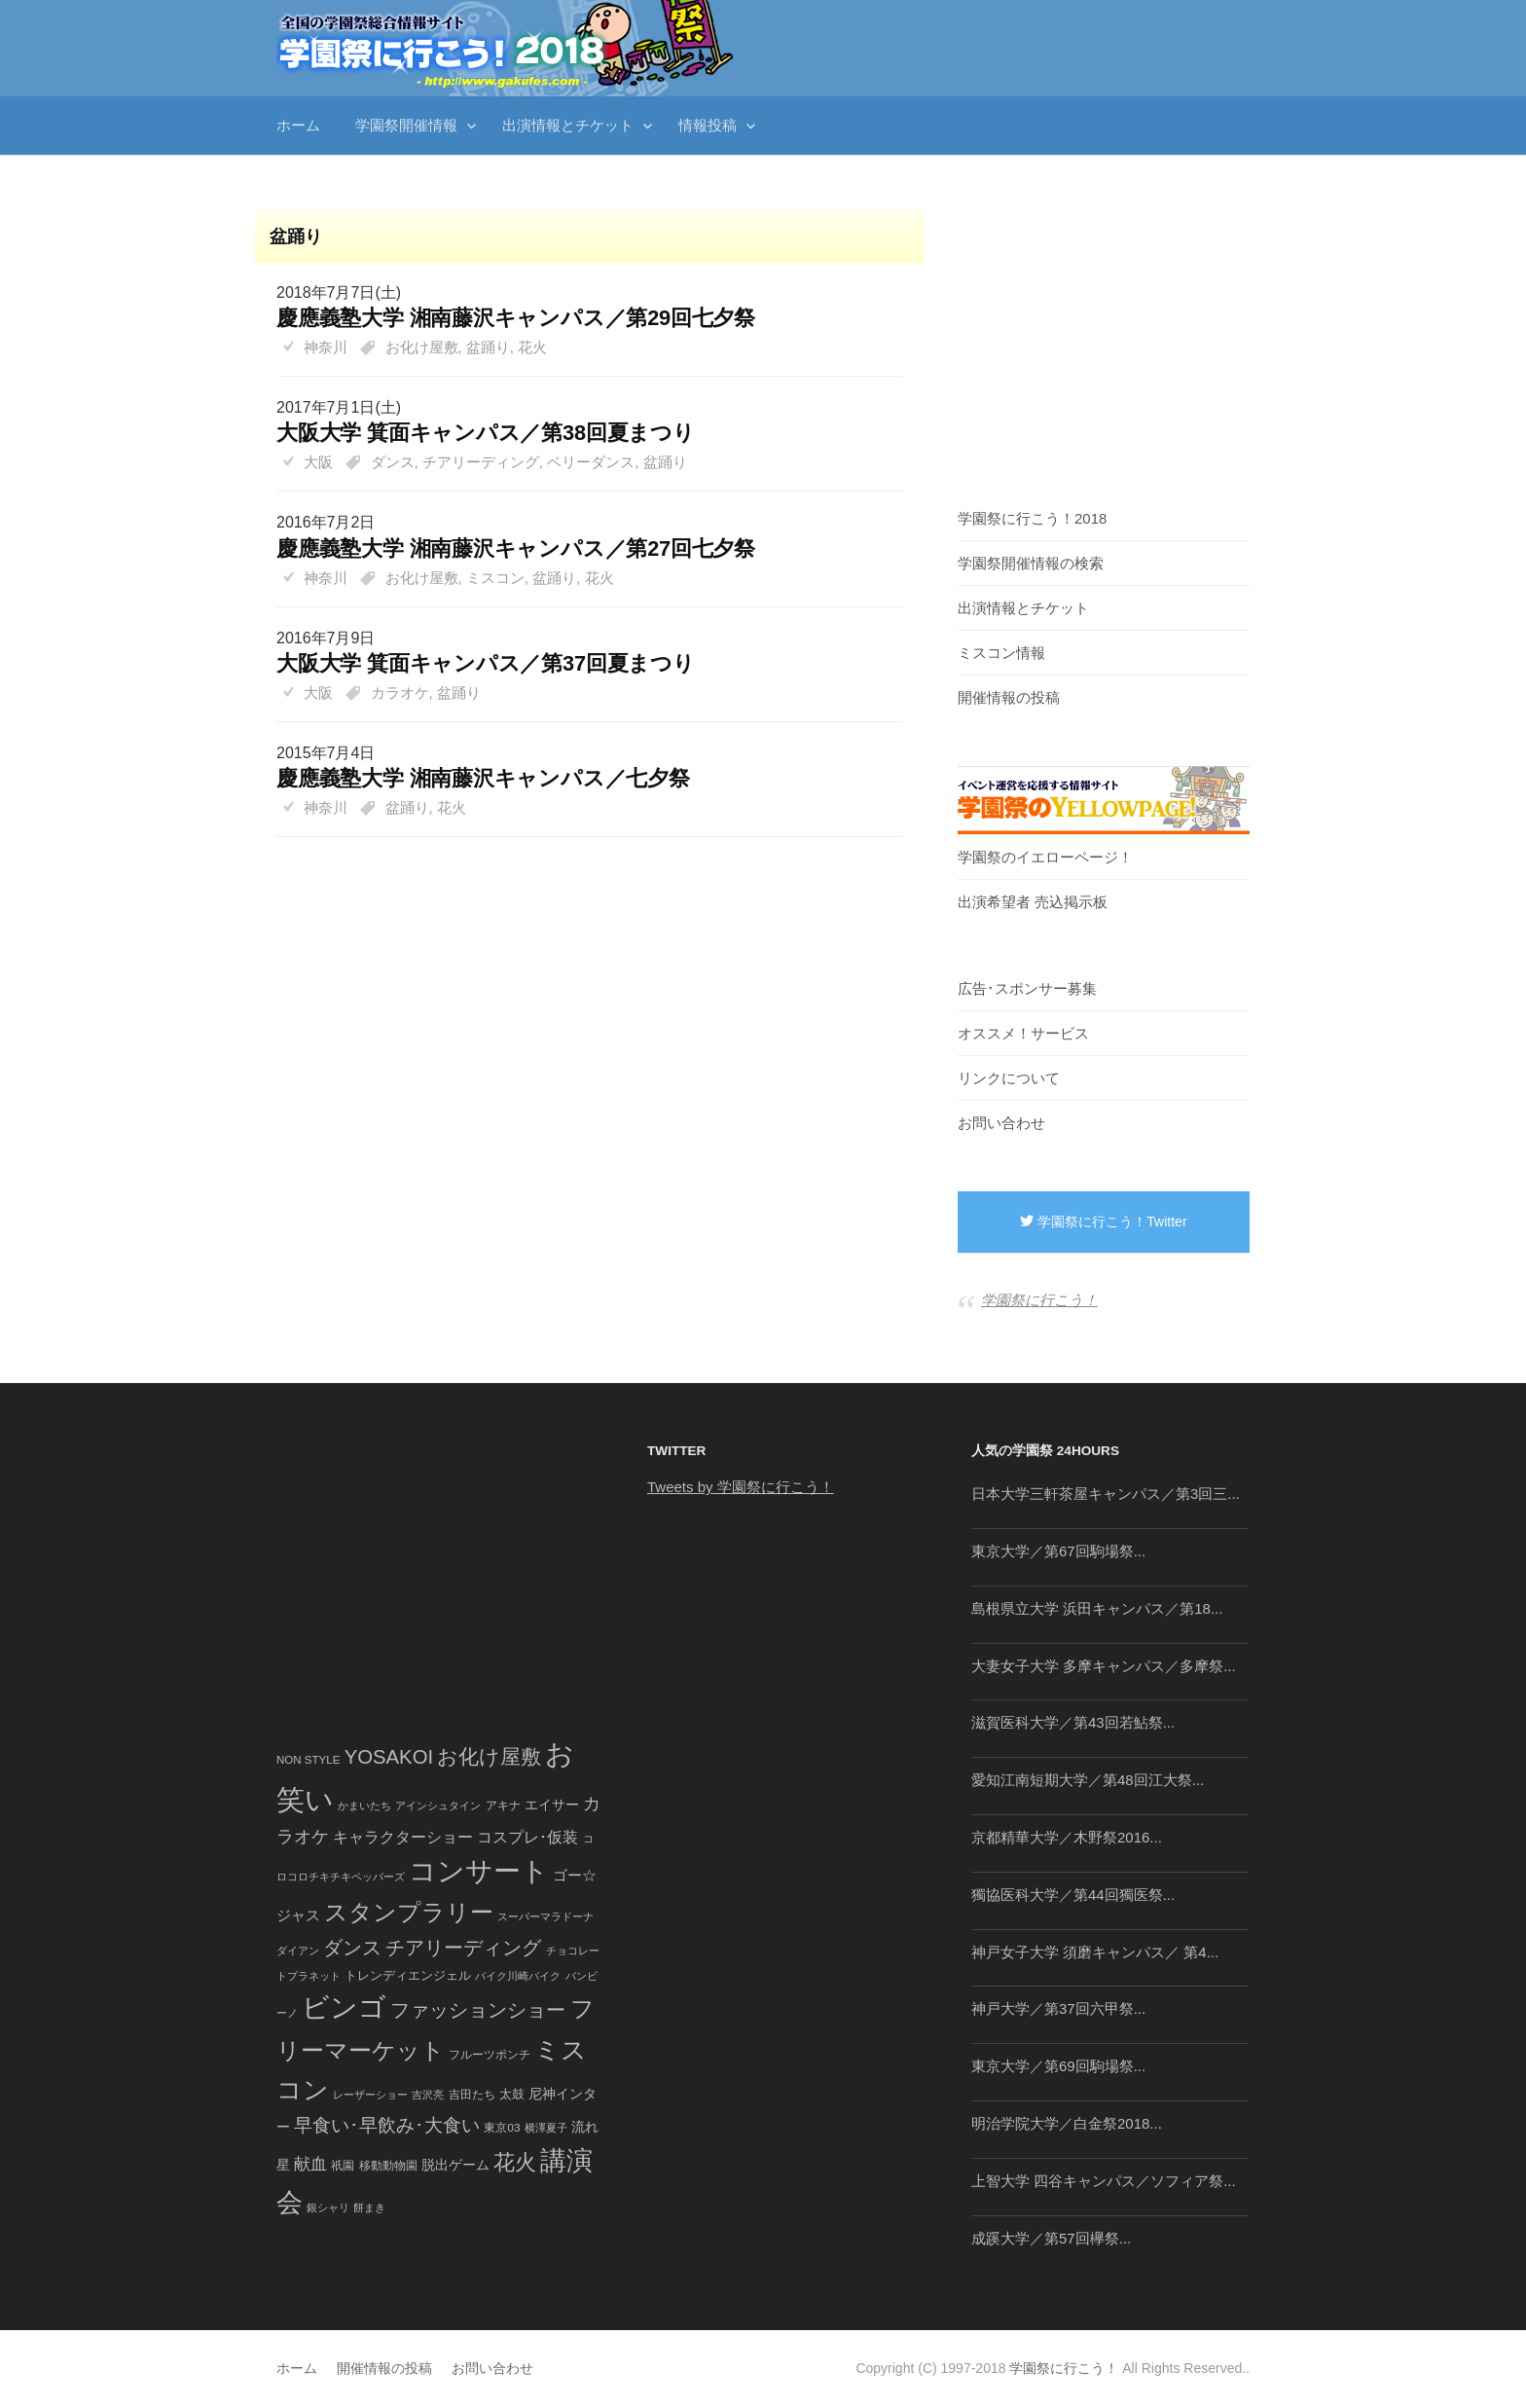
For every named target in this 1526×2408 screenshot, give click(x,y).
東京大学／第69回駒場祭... (1058, 2066)
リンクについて (1009, 1078)
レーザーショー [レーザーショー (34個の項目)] (370, 2094)
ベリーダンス (591, 462)
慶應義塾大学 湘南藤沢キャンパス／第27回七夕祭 (515, 548)
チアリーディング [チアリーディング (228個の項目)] (463, 1947)
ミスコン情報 (1001, 652)
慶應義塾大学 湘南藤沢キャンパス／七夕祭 (483, 778)
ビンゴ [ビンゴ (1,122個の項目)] (344, 2007)
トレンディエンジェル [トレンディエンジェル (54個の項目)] (408, 1975)
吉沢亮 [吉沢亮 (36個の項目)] (428, 2094)
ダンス (393, 462)
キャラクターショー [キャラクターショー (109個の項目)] (403, 1836)
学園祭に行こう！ (1039, 1300)
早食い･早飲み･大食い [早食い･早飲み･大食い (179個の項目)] (387, 2125)
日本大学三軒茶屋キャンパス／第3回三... (1105, 1493)
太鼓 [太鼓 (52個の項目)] (512, 2094)
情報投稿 (707, 125)
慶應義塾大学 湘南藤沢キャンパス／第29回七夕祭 (515, 318)
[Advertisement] (580, 884)
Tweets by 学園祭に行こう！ (740, 1486)
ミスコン (495, 577)
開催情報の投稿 (1009, 697)
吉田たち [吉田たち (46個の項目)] (472, 2094)
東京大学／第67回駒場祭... (1058, 1551)
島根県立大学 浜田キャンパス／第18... (1096, 1608)
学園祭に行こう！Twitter (1103, 1221)
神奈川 (325, 347)
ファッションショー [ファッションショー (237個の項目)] (477, 2010)
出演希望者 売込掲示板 (1033, 902)
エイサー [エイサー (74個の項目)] (552, 1804)
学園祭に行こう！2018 (1032, 518)
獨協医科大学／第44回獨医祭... (1073, 1894)
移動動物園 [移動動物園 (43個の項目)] (388, 2165)
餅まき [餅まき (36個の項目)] (369, 2207)
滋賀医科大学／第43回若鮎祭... (1073, 1722)
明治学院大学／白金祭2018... (1066, 2123)
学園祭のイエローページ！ (1045, 857)
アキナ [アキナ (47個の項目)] (503, 1805)
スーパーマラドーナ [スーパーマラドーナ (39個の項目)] (545, 1916)
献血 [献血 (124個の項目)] (310, 2164)
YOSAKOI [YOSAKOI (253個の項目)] (389, 1757)
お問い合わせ (1001, 1122)
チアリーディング (480, 462)
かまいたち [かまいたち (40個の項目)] (364, 1805)
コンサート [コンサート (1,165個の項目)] (479, 1871)
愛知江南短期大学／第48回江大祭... (1087, 1779)
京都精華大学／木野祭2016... (1066, 1837)
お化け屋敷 (421, 347)
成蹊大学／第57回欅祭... (1051, 2238)
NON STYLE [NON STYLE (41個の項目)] (308, 1760)
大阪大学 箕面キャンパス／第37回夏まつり (485, 663)
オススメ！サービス (1023, 1033)
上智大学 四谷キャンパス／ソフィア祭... (1103, 2180)
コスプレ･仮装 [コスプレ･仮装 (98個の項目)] (527, 1837)
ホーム (298, 125)
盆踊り (488, 347)
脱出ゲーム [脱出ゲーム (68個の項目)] (455, 2164)
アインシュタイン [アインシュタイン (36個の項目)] (438, 1805)
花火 (532, 347)
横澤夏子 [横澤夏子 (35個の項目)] (546, 2128)
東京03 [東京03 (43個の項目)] (502, 2127)
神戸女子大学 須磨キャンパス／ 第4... (1094, 1952)
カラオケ (400, 692)
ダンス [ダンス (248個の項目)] (352, 1947)
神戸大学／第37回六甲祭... (1058, 2008)
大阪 (318, 462)
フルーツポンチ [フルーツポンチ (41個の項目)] (489, 2055)
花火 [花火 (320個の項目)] (514, 2162)
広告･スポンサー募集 (1027, 988)
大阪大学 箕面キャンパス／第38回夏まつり (485, 432)
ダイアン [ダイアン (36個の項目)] (297, 1950)
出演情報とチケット (568, 125)
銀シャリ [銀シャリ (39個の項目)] (328, 2207)
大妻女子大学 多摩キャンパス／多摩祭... (1103, 1666)
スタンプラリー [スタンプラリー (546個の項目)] (408, 1912)
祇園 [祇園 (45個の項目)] (342, 2165)
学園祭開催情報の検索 (1031, 563)
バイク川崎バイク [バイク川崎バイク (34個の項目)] (518, 1976)
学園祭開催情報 (406, 125)
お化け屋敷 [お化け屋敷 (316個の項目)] (489, 1757)
